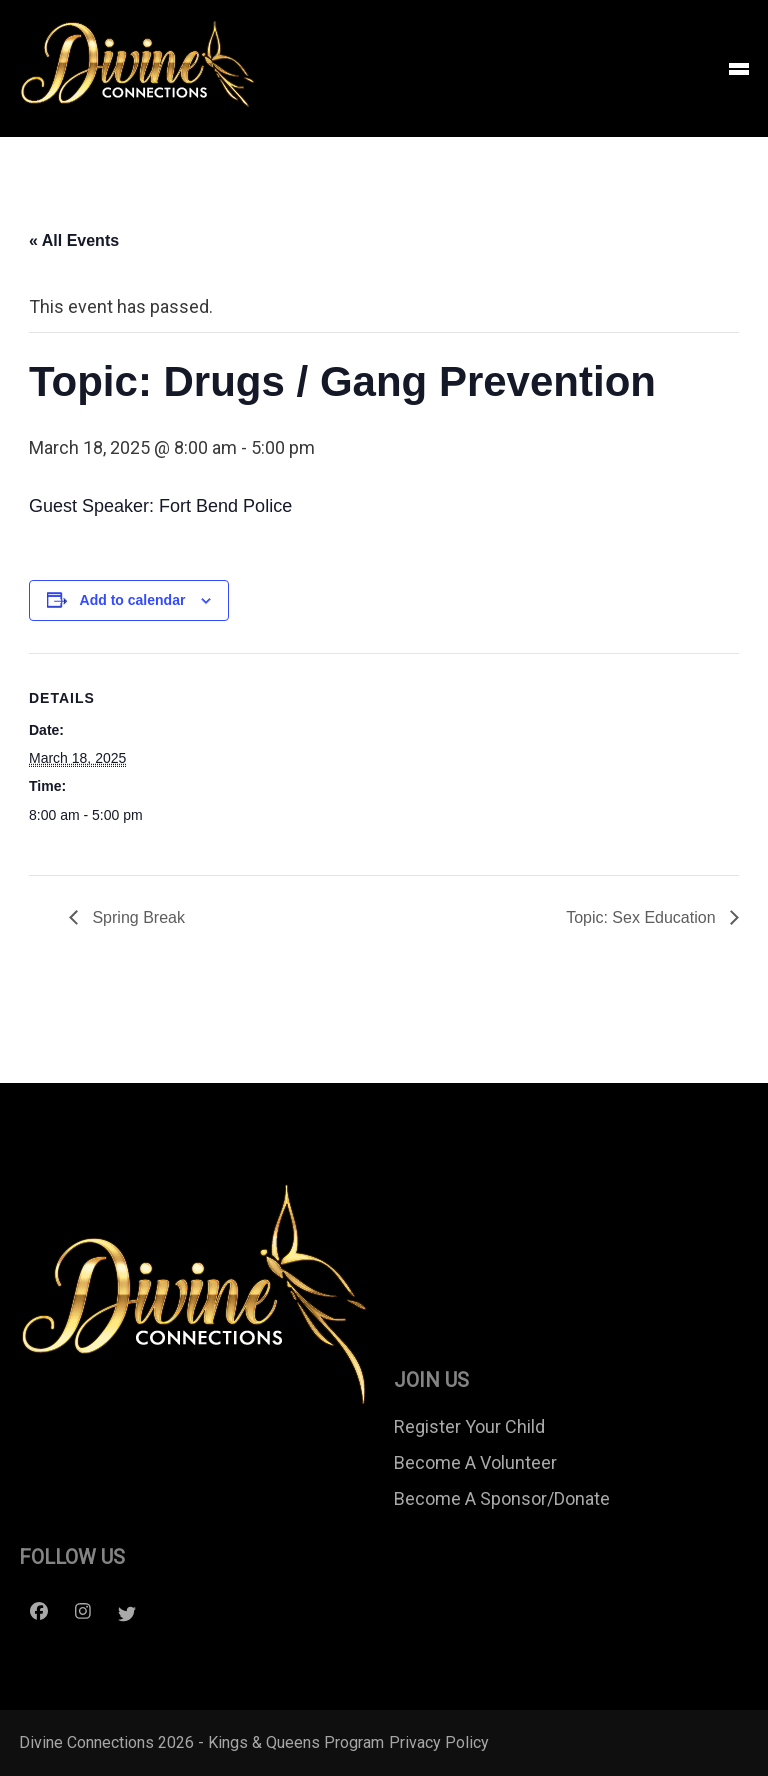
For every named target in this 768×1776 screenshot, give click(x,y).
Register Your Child (469, 1426)
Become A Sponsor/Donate (502, 1498)
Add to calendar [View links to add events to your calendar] (133, 600)
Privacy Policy (439, 1742)
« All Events (74, 240)
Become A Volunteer (475, 1462)
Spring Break (136, 917)
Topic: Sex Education (643, 917)
